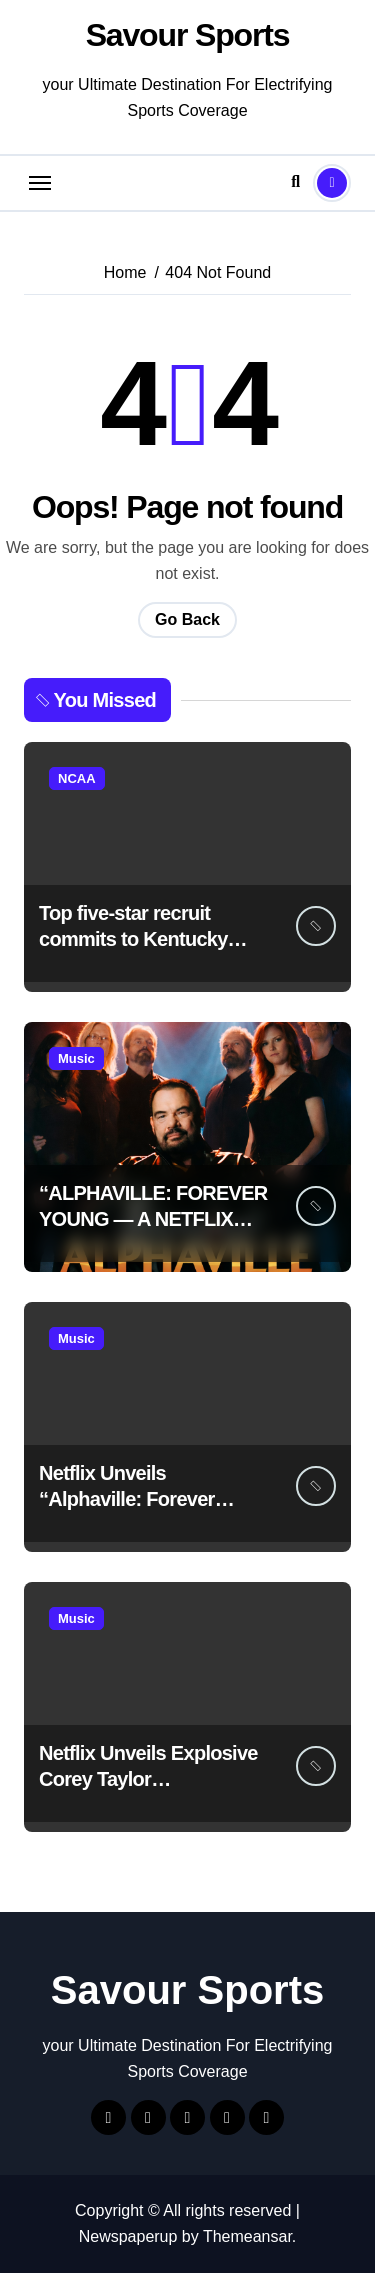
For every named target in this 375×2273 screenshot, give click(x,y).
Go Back (187, 619)
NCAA (77, 778)
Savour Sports (188, 35)
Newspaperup (128, 2236)
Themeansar (247, 2236)
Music (76, 1058)
